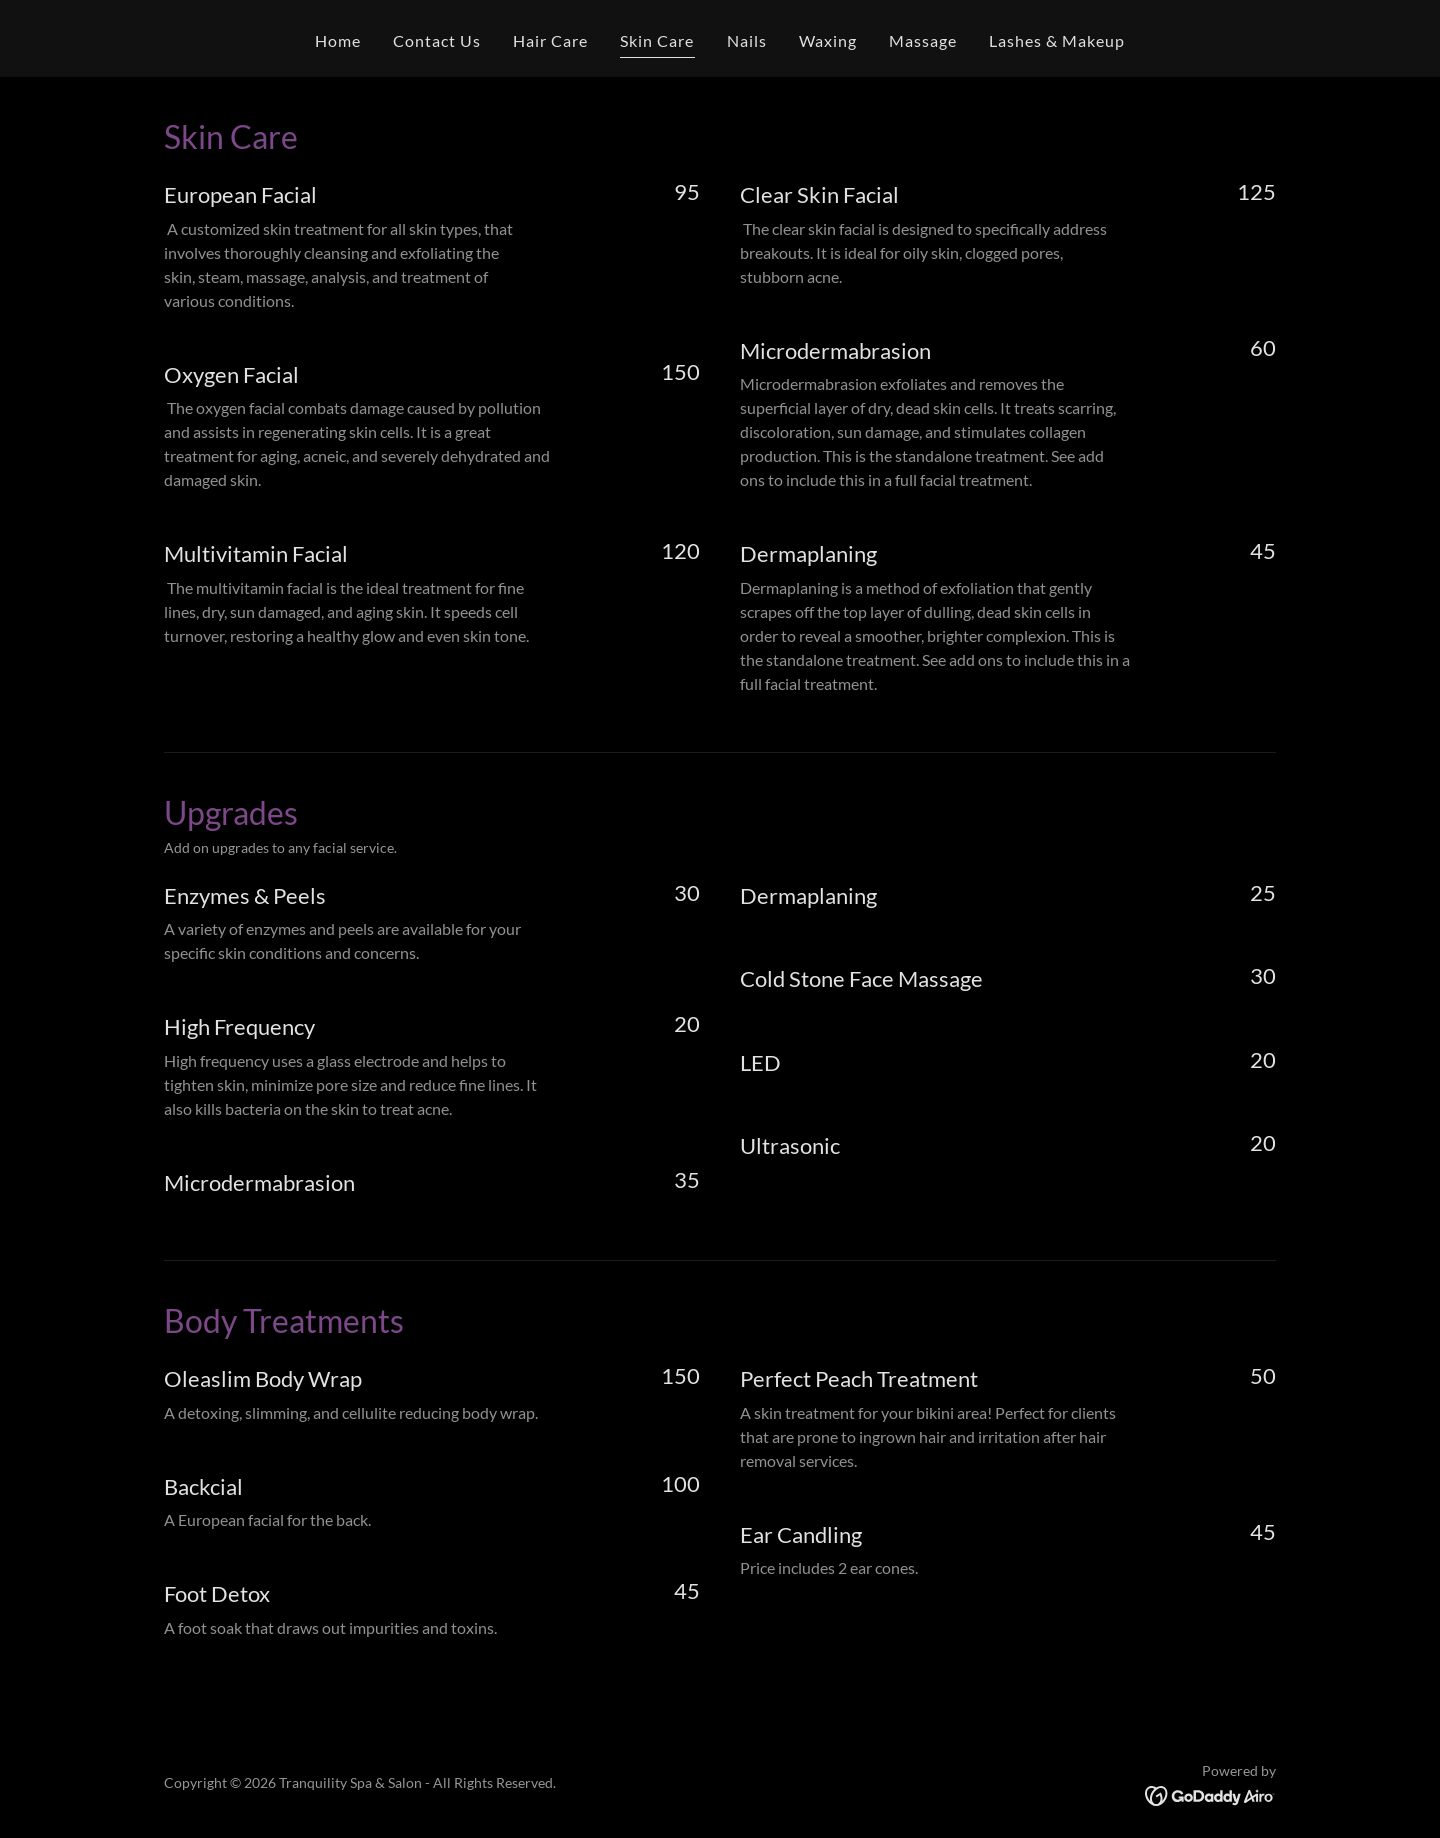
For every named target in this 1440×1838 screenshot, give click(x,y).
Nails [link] (747, 40)
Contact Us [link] (437, 40)
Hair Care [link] (550, 40)
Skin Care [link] (657, 40)
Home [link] (338, 40)
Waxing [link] (828, 40)
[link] (1210, 1794)
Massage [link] (923, 40)
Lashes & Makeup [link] (1057, 40)
